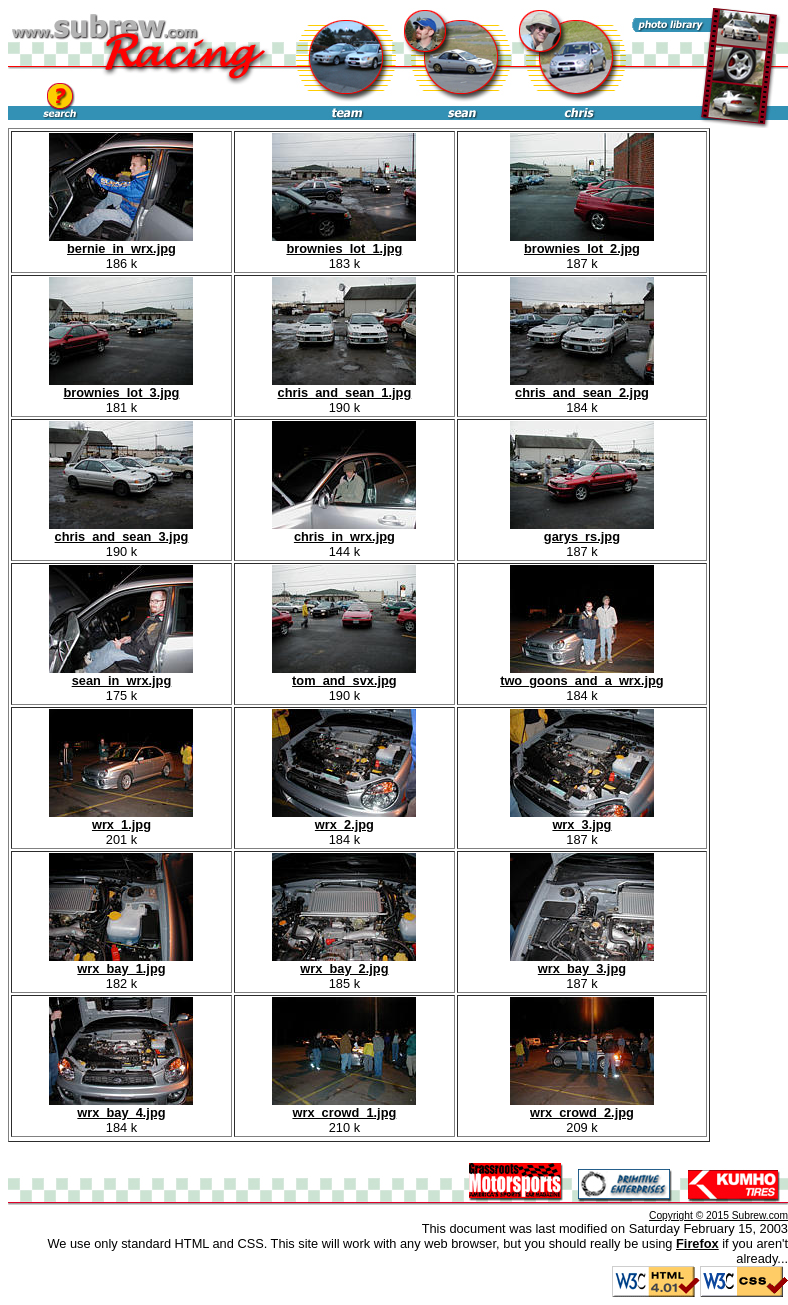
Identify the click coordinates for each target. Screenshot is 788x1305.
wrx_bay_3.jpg (582, 962)
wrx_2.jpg (344, 818)
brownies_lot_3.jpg (121, 386)
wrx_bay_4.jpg (121, 1106)
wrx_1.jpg (121, 818)
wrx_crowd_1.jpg (344, 1106)
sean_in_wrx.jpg (121, 674)
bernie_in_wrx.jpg (121, 242)
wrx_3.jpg (582, 818)
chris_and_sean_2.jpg (582, 386)
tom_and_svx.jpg (344, 674)
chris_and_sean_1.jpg (344, 386)
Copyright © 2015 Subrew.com (718, 1215)
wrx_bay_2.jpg (344, 962)
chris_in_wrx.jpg (344, 530)
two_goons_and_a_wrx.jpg (582, 674)
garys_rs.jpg (582, 530)
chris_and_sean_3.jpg (121, 530)
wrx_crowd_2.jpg (582, 1106)
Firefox (697, 1243)
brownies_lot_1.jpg (344, 242)
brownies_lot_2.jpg (582, 242)
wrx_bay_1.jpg (121, 962)
